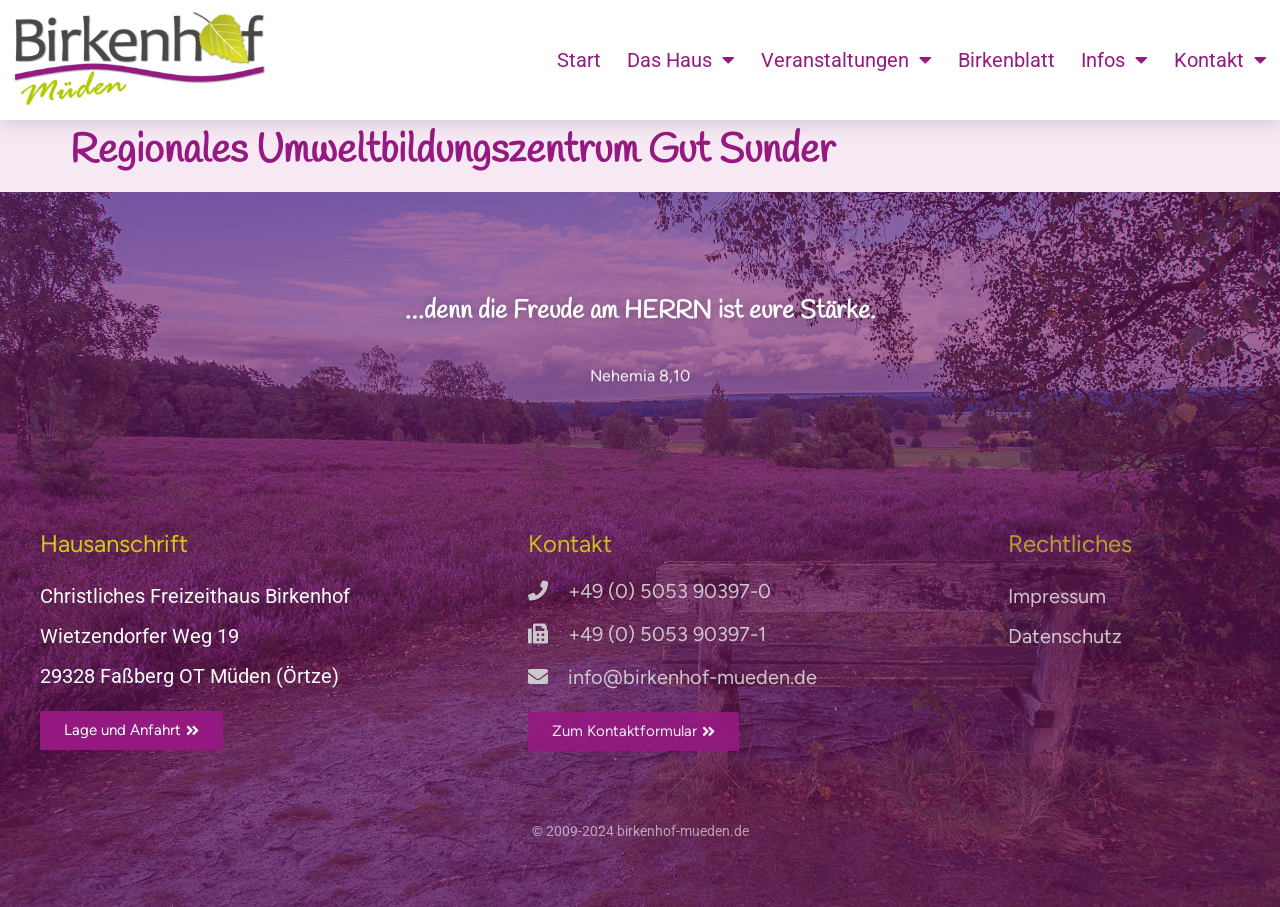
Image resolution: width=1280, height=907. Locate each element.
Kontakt (1220, 60)
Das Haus (681, 60)
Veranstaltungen (846, 60)
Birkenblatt (1006, 60)
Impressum (1057, 596)
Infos (1114, 60)
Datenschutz (1065, 636)
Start (579, 60)
